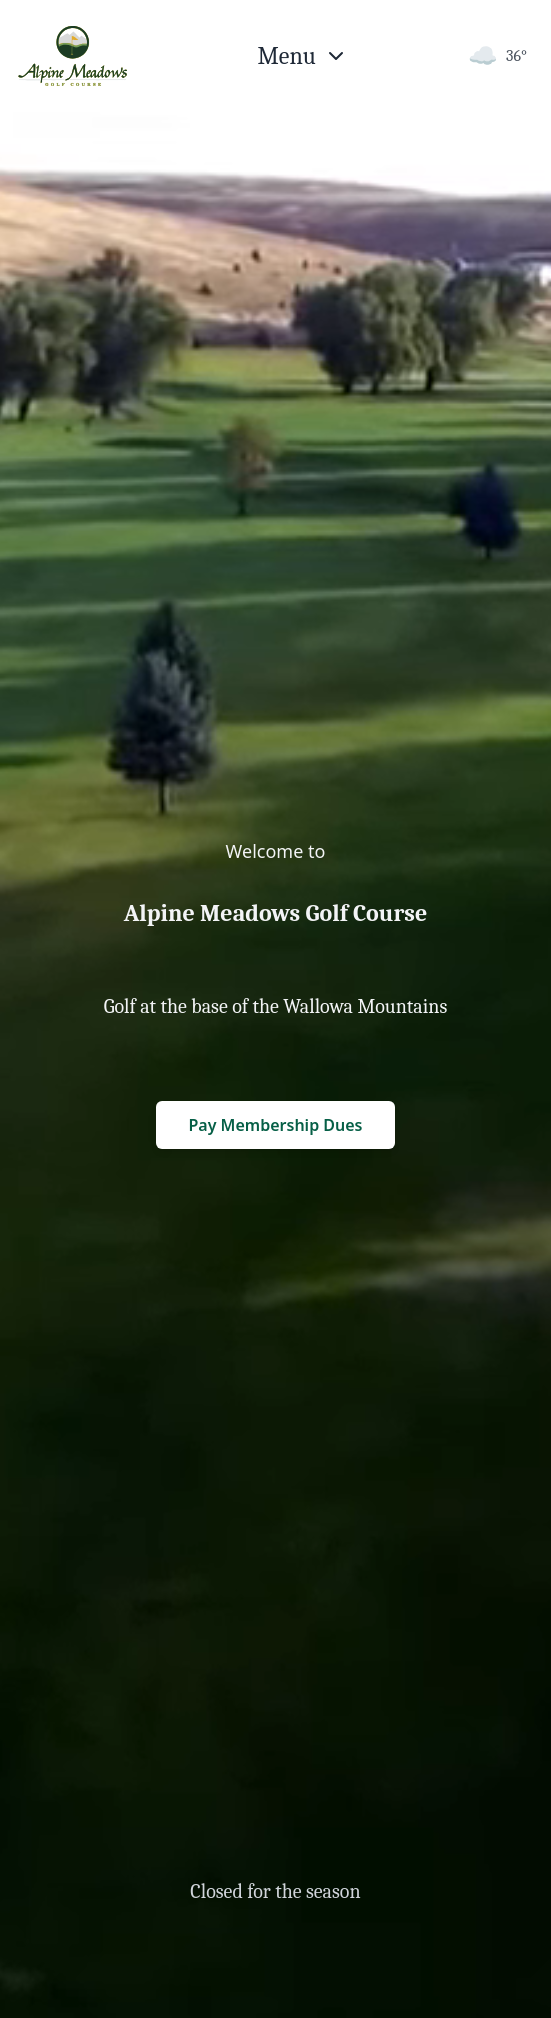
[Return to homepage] (72, 56)
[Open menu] (303, 56)
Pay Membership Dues (275, 1125)
